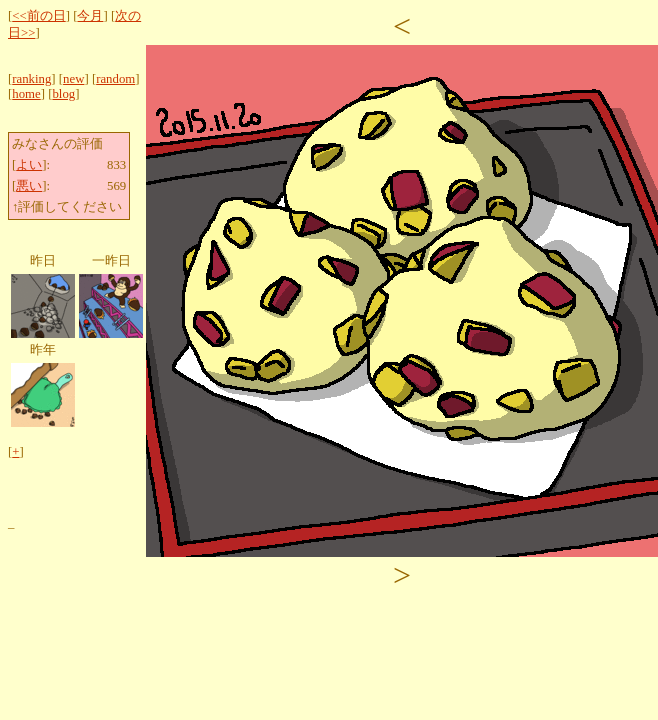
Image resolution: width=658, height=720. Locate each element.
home (26, 94)
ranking (31, 79)
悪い (29, 186)
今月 (90, 16)
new (73, 79)
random (115, 79)
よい (29, 165)
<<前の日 (38, 16)
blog (63, 94)
